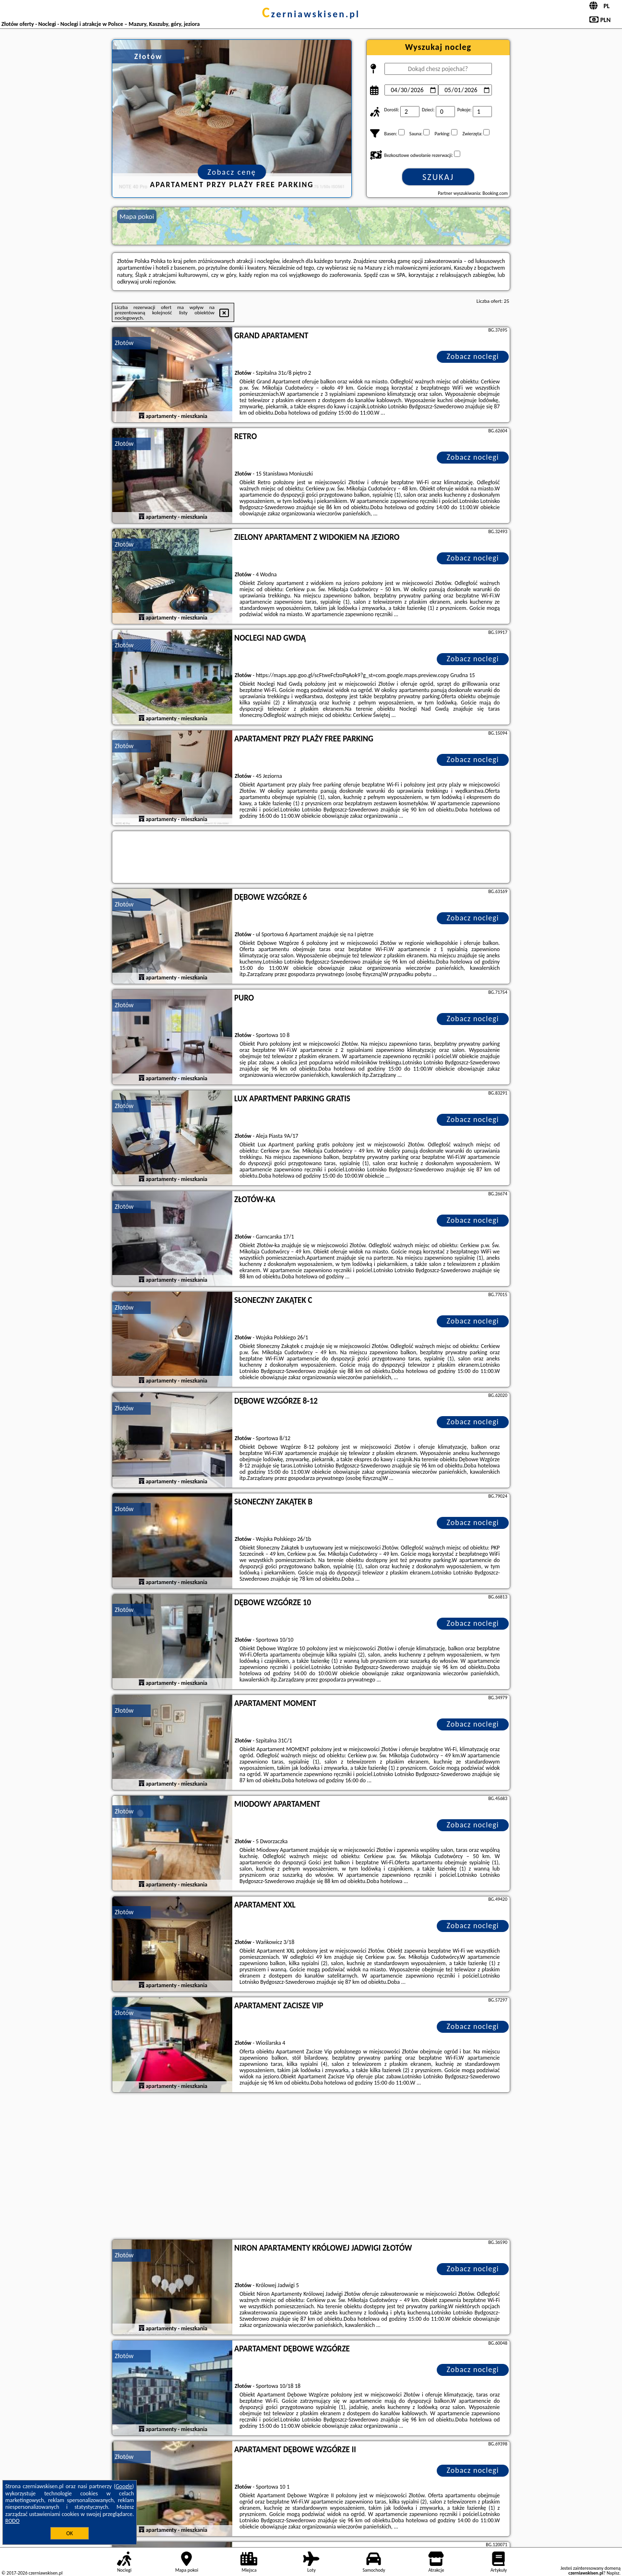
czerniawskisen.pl (311, 14)
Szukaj (438, 177)
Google (124, 2486)
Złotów (124, 343)
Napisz (613, 2573)
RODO (12, 2520)
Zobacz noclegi (473, 356)
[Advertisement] (311, 2167)
